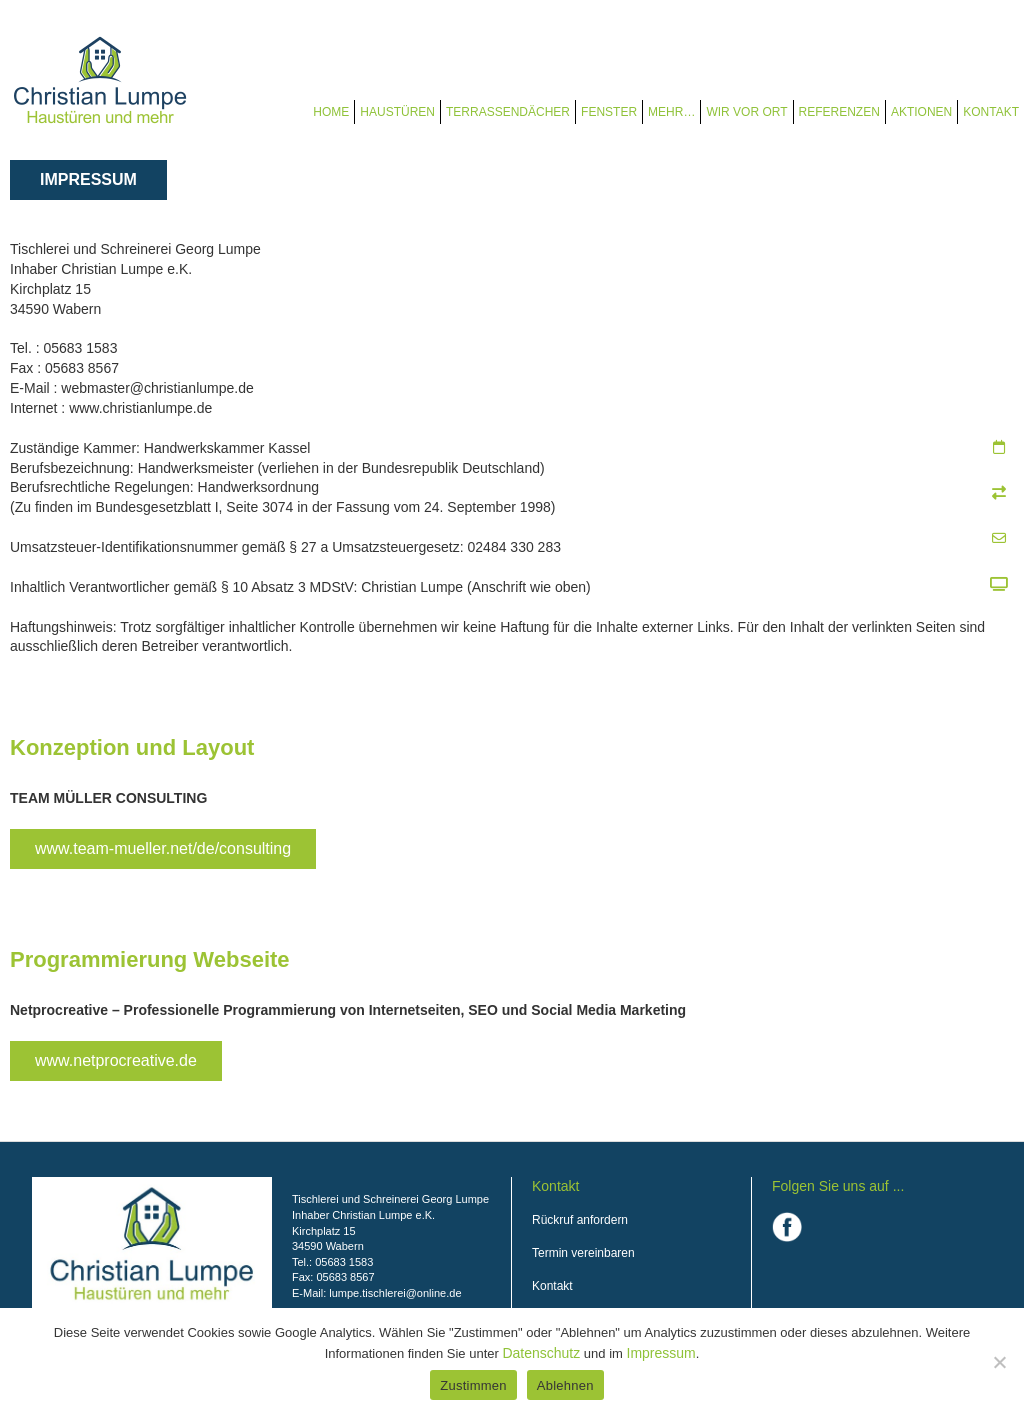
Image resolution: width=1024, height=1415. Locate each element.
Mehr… (671, 112)
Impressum (661, 1353)
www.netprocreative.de (116, 1060)
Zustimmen (473, 1385)
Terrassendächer (508, 112)
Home (331, 112)
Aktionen (921, 112)
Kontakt (991, 112)
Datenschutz (541, 1353)
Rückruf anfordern (580, 1220)
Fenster (609, 112)
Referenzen (839, 112)
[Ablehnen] (999, 1362)
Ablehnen (565, 1385)
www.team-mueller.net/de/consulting (163, 848)
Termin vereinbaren (583, 1253)
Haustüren (397, 112)
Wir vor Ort (746, 112)
